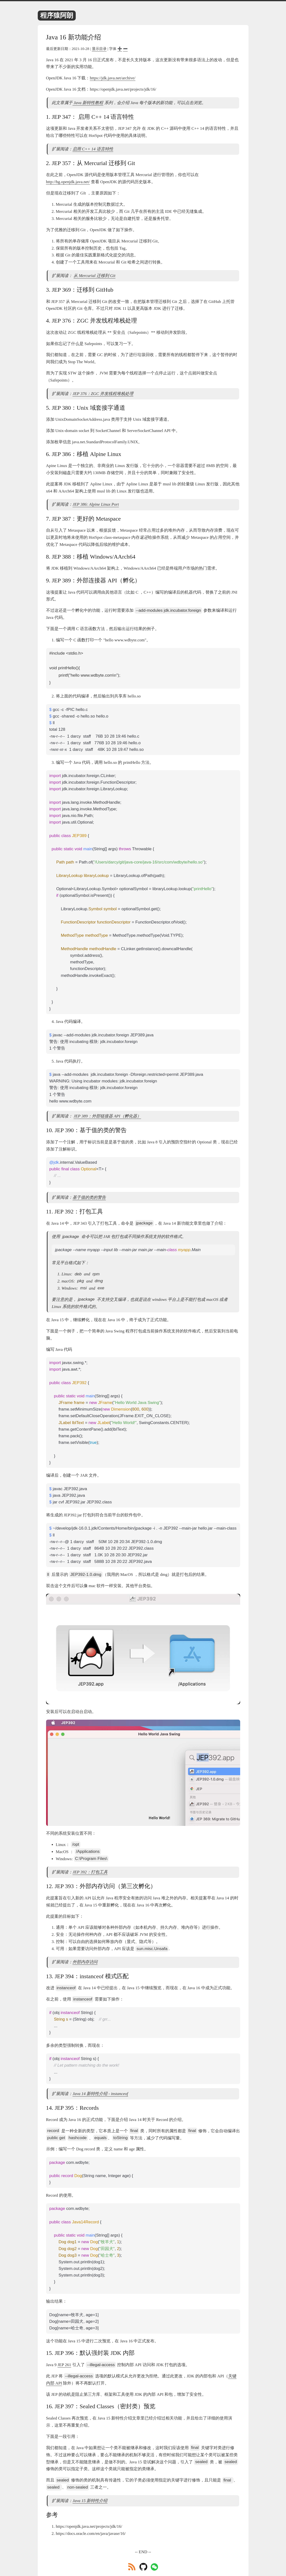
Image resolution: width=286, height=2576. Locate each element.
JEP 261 (64, 2363)
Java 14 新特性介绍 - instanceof (100, 2092)
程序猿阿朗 (56, 15)
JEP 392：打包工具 (90, 1871)
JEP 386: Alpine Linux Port (96, 504)
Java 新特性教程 (88, 102)
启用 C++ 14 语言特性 (93, 149)
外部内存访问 (85, 1960)
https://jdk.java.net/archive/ (112, 78)
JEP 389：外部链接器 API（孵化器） (107, 1115)
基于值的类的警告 (89, 1196)
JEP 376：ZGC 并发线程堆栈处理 (103, 393)
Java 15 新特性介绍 (90, 2499)
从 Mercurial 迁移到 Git (94, 275)
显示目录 (99, 49)
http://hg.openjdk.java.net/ (68, 182)
